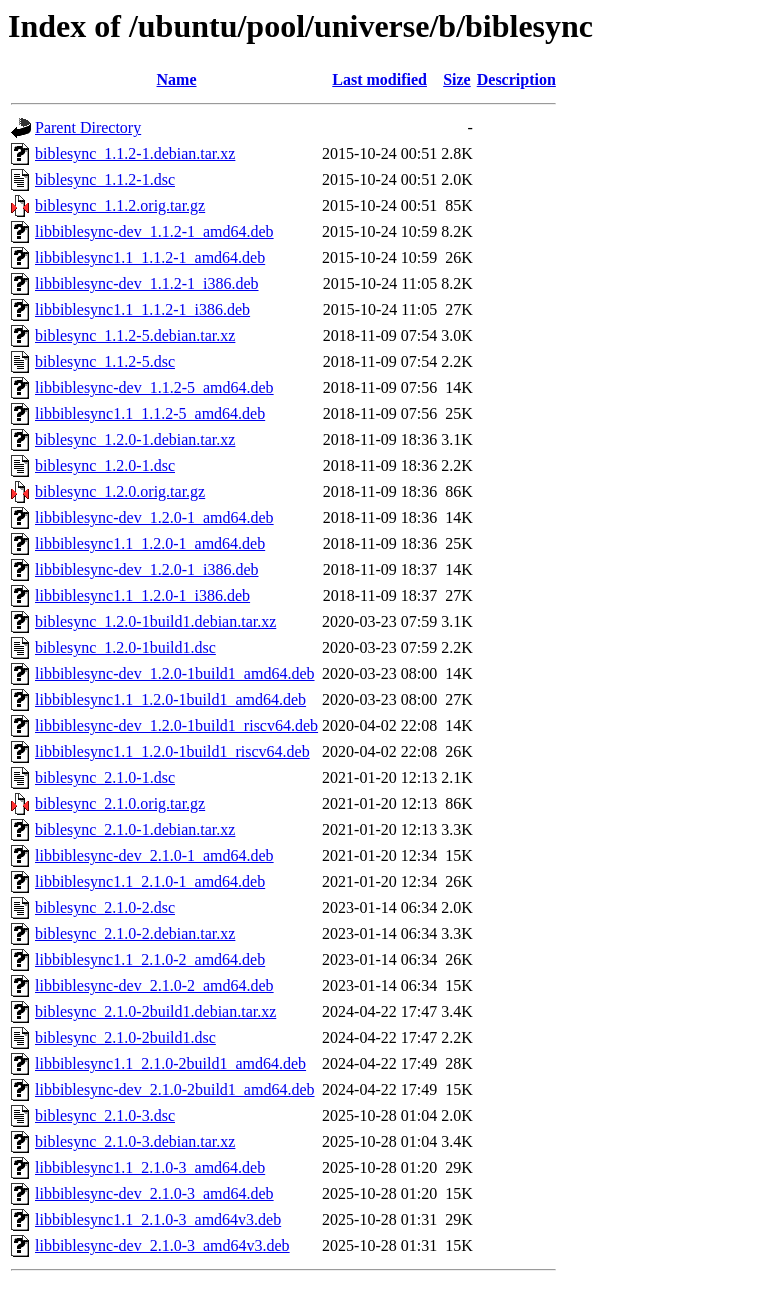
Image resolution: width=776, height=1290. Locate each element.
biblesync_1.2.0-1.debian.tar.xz (135, 439)
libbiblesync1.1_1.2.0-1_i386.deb (142, 595)
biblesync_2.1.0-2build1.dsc (125, 1037)
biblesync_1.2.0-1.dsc (105, 465)
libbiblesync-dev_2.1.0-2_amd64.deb (154, 985)
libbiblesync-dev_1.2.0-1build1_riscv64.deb (176, 725)
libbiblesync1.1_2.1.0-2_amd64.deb (150, 959)
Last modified (379, 79)
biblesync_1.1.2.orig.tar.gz (120, 205)
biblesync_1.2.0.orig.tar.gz (120, 491)
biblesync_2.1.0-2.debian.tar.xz (135, 933)
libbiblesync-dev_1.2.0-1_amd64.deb (154, 517)
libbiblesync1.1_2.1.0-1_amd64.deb (150, 881)
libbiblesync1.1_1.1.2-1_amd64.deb (150, 257)
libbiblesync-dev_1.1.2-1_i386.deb (147, 283)
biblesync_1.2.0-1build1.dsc (125, 647)
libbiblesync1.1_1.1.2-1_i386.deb (142, 309)
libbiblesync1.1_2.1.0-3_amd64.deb (150, 1167)
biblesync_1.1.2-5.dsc (105, 361)
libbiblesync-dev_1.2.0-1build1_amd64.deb (175, 673)
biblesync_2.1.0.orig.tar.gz (120, 803)
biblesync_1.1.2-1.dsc (105, 179)
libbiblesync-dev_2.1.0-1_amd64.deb (154, 855)
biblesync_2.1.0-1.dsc (105, 777)
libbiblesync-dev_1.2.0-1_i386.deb (147, 569)
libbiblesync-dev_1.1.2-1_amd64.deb (154, 231)
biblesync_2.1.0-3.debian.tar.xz (135, 1141)
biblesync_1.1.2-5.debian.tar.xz (135, 335)
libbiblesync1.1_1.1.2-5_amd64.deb (150, 413)
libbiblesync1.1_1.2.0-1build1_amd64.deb (170, 699)
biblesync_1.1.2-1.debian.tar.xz (135, 153)
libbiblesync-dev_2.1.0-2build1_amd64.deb (175, 1089)
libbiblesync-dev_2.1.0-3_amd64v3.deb (162, 1245)
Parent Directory (88, 127)
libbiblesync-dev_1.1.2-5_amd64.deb (154, 387)
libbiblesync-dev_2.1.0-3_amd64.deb (154, 1193)
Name (177, 79)
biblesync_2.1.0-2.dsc (105, 907)
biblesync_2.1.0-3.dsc (105, 1115)
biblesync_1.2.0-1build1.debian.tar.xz (155, 621)
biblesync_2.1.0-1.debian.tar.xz (135, 829)
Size (457, 79)
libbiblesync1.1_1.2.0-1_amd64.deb (150, 543)
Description (516, 79)
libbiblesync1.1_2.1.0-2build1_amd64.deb (170, 1063)
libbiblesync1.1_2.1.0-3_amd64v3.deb (158, 1219)
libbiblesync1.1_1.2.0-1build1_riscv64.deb (172, 751)
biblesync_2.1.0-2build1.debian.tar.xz (155, 1011)
